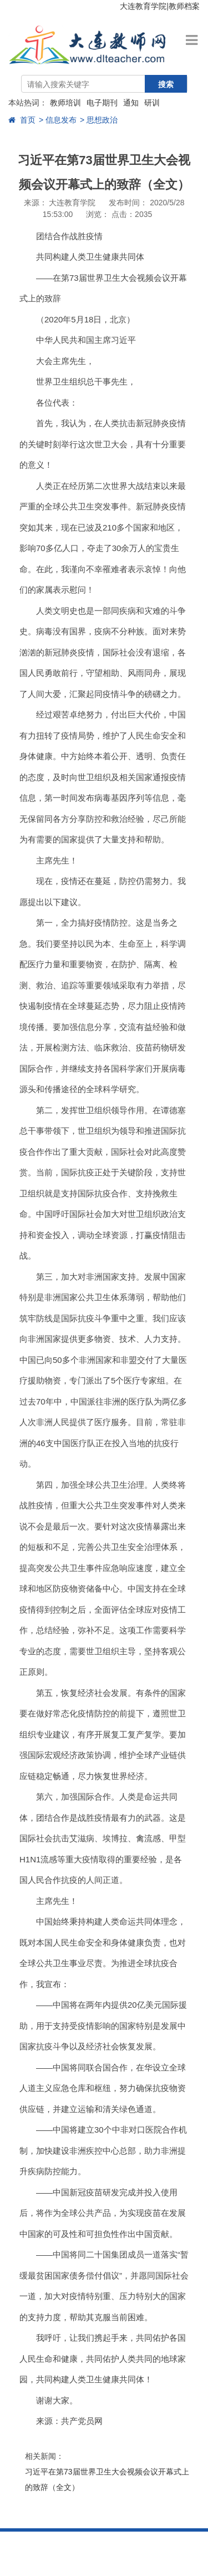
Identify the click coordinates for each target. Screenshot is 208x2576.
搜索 (166, 84)
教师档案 (184, 6)
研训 (152, 102)
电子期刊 (102, 102)
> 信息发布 (58, 119)
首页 (21, 119)
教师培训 (65, 102)
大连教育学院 (143, 6)
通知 (131, 102)
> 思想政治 (99, 119)
